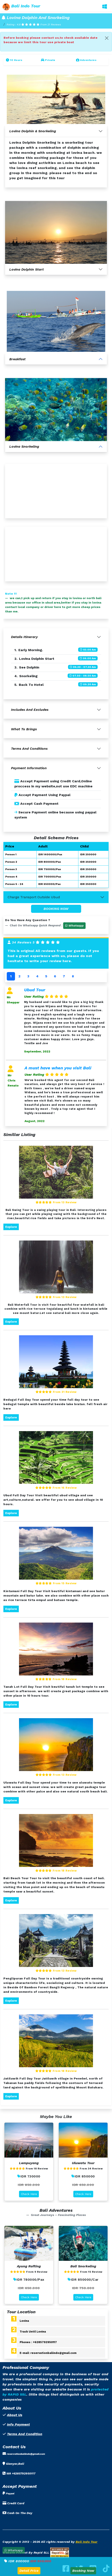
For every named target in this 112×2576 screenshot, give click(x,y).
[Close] (107, 38)
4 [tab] (37, 976)
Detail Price (28, 2571)
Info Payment (18, 2424)
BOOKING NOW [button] (56, 909)
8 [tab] (73, 976)
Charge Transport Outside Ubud (34, 897)
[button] (74, 925)
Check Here (29, 2194)
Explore (11, 1226)
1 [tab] (11, 976)
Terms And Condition (24, 2434)
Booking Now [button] (83, 2571)
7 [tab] (64, 976)
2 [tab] (19, 976)
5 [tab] (46, 976)
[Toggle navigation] (104, 7)
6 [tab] (55, 976)
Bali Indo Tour (87, 2541)
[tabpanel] (56, 1055)
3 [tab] (28, 976)
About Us (14, 2415)
